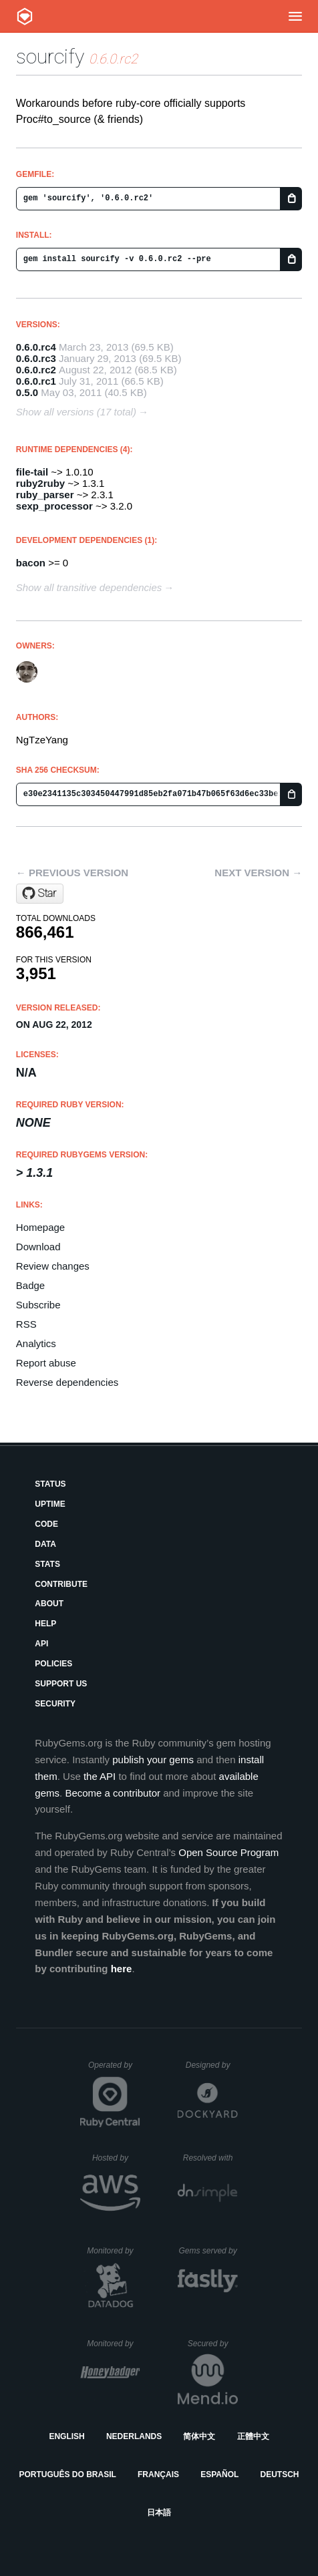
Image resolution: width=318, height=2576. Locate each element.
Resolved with (210, 2158)
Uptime (50, 1504)
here (121, 1968)
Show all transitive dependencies (89, 587)
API (41, 1643)
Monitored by (113, 2250)
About (49, 1603)
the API (100, 1776)
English (66, 2436)
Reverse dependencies (67, 1382)
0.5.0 (27, 392)
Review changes (53, 1266)
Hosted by (116, 2158)
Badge (30, 1285)
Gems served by (208, 2250)
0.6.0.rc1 (36, 381)
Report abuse (46, 1362)
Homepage (40, 1227)
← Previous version (72, 872)
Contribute (61, 1584)
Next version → (258, 872)
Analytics (36, 1343)
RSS (26, 1324)
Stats (47, 1564)
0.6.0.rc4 (36, 347)
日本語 (159, 2512)
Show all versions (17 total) (76, 411)
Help (45, 1623)
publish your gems (153, 1759)
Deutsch (279, 2474)
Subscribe (38, 1304)
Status (50, 1484)
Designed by (212, 2065)
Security (55, 1703)
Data (45, 1544)
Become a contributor (112, 1793)
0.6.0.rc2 (36, 369)
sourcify (50, 56)
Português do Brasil (67, 2474)
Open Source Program (228, 1852)
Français (158, 2474)
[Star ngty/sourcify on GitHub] (39, 894)
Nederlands (134, 2436)
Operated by (114, 2069)
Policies (53, 1663)
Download (38, 1246)
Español (219, 2474)
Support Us (61, 1683)
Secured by (213, 2343)
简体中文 (199, 2436)
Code (46, 1524)
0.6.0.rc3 (36, 358)
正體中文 (253, 2436)
